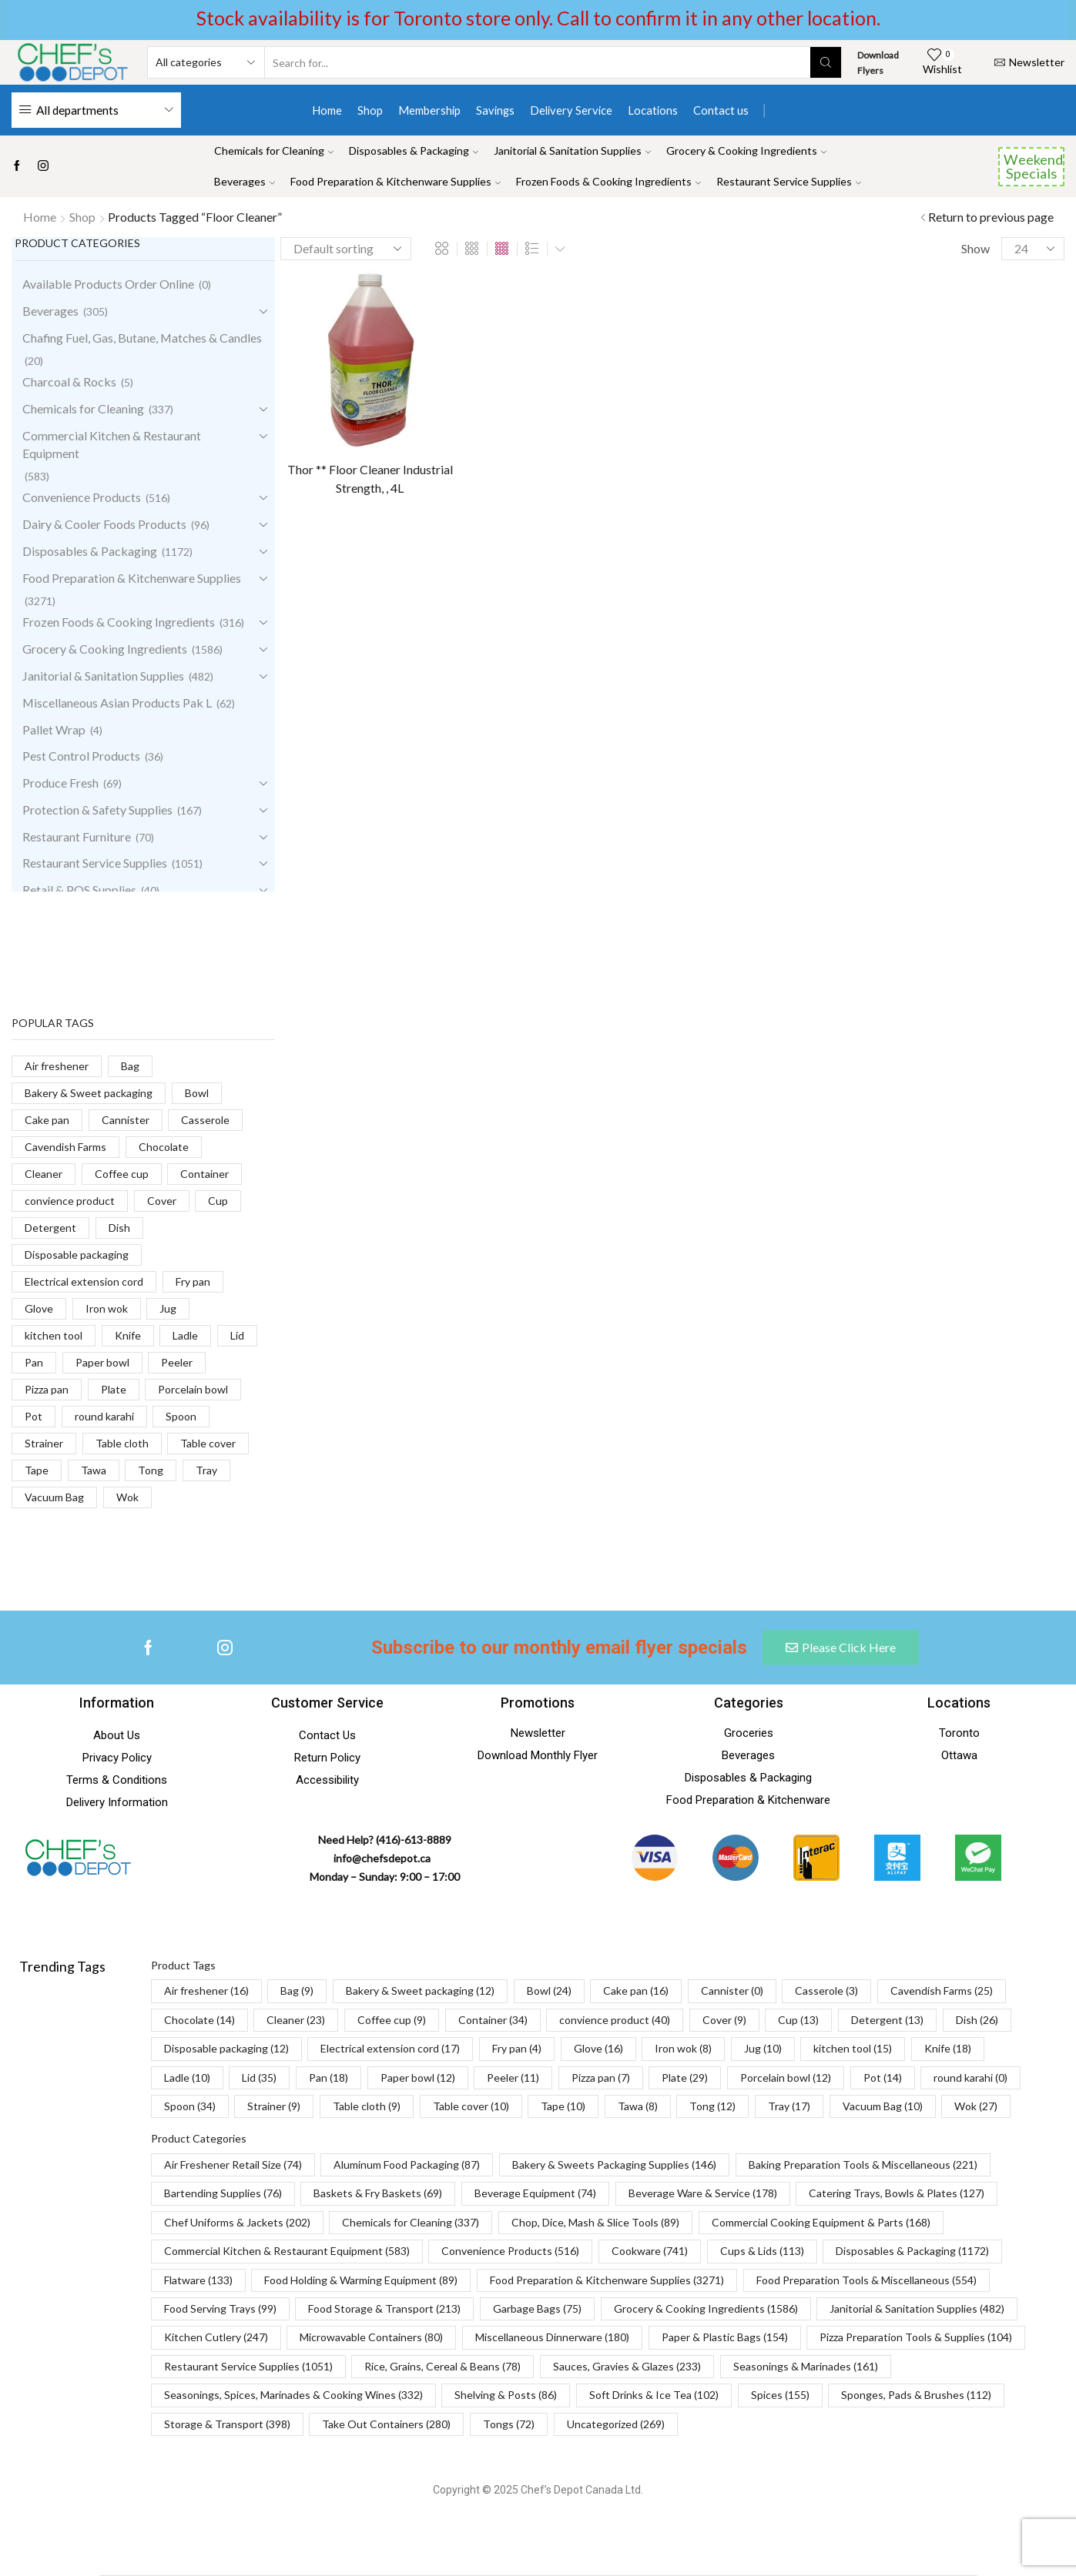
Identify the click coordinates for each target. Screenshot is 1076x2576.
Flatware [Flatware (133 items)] (198, 2280)
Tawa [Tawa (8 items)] (638, 2106)
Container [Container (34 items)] (493, 2019)
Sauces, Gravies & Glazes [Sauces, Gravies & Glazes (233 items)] (627, 2366)
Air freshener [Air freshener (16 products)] (57, 1065)
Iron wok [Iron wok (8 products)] (106, 1308)
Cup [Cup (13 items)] (798, 2019)
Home (327, 110)
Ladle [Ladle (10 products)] (185, 1335)
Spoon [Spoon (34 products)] (181, 1416)
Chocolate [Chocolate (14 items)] (199, 2019)
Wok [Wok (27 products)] (127, 1497)
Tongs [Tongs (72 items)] (509, 2423)
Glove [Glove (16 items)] (598, 2048)
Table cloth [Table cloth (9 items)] (367, 2106)
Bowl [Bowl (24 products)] (197, 1092)
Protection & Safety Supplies (97, 809)
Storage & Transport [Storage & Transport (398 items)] (227, 2423)
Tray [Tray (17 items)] (789, 2106)
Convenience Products (81, 497)
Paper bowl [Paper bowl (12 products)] (102, 1362)
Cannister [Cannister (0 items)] (732, 1990)
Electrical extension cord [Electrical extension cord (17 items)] (390, 2048)
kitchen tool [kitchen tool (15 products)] (53, 1335)
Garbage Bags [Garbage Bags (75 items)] (537, 2308)
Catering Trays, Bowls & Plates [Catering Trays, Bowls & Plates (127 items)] (896, 2193)
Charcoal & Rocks (69, 381)
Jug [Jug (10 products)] (167, 1308)
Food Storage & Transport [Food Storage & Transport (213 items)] (384, 2308)
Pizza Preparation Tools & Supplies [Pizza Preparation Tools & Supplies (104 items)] (916, 2336)
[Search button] (825, 62)
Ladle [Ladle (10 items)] (187, 2077)
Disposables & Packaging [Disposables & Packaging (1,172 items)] (912, 2250)
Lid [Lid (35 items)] (259, 2077)
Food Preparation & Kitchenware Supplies (395, 181)
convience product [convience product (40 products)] (70, 1200)
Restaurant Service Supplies (788, 181)
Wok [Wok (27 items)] (975, 2106)
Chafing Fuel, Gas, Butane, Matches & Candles (142, 337)
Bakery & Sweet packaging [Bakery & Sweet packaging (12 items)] (420, 1990)
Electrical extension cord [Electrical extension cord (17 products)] (84, 1281)
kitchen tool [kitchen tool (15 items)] (852, 2048)
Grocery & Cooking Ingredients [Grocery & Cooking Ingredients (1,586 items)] (706, 2308)
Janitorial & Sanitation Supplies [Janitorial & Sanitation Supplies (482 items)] (917, 2308)
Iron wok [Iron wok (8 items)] (683, 2048)
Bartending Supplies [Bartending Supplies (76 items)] (223, 2193)
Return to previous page (991, 216)
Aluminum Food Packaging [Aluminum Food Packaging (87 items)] (407, 2164)
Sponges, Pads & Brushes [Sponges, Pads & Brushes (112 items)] (916, 2394)
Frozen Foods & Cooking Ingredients (608, 181)
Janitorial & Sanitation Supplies (572, 150)
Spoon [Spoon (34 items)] (190, 2106)
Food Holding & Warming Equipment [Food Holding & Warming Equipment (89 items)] (361, 2280)
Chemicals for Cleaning (274, 150)
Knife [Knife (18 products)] (128, 1335)
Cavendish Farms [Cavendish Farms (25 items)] (941, 1990)
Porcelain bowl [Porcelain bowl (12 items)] (785, 2077)
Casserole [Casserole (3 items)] (826, 1990)
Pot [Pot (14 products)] (33, 1416)
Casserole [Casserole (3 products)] (205, 1119)
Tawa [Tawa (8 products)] (93, 1470)
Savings (495, 110)
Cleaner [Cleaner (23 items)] (295, 2019)
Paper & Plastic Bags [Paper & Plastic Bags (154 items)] (725, 2336)
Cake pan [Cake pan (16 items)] (636, 1990)
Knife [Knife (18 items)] (947, 2048)
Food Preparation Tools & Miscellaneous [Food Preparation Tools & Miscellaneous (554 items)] (866, 2280)
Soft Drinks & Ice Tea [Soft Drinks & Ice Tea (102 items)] (654, 2394)
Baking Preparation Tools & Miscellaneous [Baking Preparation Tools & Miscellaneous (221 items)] (863, 2164)
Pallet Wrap (53, 729)
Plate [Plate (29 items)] (685, 2077)
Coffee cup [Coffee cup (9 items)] (391, 2019)
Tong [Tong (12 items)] (712, 2106)
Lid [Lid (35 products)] (237, 1335)
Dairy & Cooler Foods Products (104, 524)
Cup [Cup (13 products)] (218, 1200)
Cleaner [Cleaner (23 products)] (43, 1173)
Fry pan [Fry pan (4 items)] (516, 2048)
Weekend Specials (1033, 166)
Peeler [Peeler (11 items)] (513, 2077)
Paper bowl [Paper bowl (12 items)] (417, 2077)
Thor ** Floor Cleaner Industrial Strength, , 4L (370, 478)
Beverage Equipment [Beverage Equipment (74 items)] (535, 2193)
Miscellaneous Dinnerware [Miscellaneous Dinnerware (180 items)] (552, 2336)
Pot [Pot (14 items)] (882, 2077)
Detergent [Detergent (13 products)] (50, 1227)
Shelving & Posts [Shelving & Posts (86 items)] (505, 2394)
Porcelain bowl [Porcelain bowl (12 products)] (193, 1389)
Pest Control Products (81, 755)
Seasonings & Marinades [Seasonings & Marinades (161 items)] (805, 2366)
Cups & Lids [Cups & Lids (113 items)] (762, 2250)
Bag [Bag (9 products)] (130, 1065)
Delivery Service (571, 110)
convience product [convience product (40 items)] (614, 2019)
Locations (653, 110)
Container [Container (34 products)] (204, 1173)
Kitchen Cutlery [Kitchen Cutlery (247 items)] (216, 2336)
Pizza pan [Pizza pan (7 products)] (47, 1389)
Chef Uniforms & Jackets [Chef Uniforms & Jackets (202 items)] (237, 2222)
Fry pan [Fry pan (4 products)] (193, 1281)
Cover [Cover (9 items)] (724, 2019)
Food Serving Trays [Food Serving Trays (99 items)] (220, 2308)
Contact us (721, 110)
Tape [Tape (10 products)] (37, 1470)
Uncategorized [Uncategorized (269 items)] (616, 2423)
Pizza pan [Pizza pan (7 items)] (601, 2077)
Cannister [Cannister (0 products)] (125, 1119)
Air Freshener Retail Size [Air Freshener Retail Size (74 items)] (233, 2164)
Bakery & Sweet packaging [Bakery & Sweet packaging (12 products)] (89, 1092)
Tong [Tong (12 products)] (150, 1470)
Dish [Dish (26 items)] (977, 2019)
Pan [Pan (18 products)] (34, 1362)
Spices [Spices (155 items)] (780, 2394)
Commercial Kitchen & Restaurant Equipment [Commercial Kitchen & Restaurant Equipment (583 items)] (287, 2250)
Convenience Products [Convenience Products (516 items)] (510, 2250)
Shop (370, 110)
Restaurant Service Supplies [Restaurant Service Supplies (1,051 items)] (248, 2366)
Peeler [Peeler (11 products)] (177, 1362)
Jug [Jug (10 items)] (763, 2048)
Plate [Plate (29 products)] (113, 1389)
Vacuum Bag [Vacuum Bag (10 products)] (54, 1497)
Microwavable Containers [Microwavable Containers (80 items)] (371, 2336)
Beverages (244, 181)
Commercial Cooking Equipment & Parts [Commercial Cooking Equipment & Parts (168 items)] (821, 2222)
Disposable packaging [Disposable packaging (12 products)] (77, 1254)
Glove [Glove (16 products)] (39, 1308)
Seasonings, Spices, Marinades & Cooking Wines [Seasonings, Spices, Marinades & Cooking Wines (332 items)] (293, 2394)
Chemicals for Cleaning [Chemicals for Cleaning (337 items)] (410, 2222)
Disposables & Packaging (413, 150)
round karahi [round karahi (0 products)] (104, 1416)
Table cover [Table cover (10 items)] (471, 2106)
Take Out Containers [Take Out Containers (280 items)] (386, 2423)
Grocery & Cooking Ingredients (746, 150)
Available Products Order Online (108, 283)
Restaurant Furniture (76, 836)
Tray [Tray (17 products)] (206, 1470)
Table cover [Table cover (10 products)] (208, 1443)
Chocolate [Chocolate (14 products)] (164, 1146)
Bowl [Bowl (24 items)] (549, 1990)
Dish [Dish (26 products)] (119, 1227)
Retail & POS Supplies (79, 889)
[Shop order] (345, 248)
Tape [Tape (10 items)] (563, 2106)
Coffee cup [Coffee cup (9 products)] (122, 1173)
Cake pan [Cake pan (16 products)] (47, 1119)
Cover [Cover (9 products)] (161, 1200)
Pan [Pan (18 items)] (328, 2077)
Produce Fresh (60, 782)
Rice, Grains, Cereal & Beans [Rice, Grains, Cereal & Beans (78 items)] (442, 2366)
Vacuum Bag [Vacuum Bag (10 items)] (883, 2106)
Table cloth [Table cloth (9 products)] (122, 1443)
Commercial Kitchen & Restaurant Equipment (111, 444)
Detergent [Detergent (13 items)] (887, 2019)
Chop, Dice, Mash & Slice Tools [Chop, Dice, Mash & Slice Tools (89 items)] (595, 2222)
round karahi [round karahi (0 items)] (970, 2077)
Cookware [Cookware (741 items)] (650, 2250)
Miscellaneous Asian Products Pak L (117, 702)
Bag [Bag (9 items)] (296, 1990)
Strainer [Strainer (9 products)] (44, 1443)
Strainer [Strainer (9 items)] (273, 2106)
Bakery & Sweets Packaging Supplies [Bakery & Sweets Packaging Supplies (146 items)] (614, 2164)
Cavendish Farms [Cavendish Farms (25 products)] (65, 1146)
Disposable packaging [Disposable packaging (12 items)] (226, 2048)
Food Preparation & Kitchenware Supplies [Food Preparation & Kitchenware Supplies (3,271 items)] (607, 2280)
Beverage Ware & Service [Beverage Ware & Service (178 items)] (703, 2193)
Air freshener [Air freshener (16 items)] (206, 1990)
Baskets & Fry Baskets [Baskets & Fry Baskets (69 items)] (377, 2193)
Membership (429, 110)
